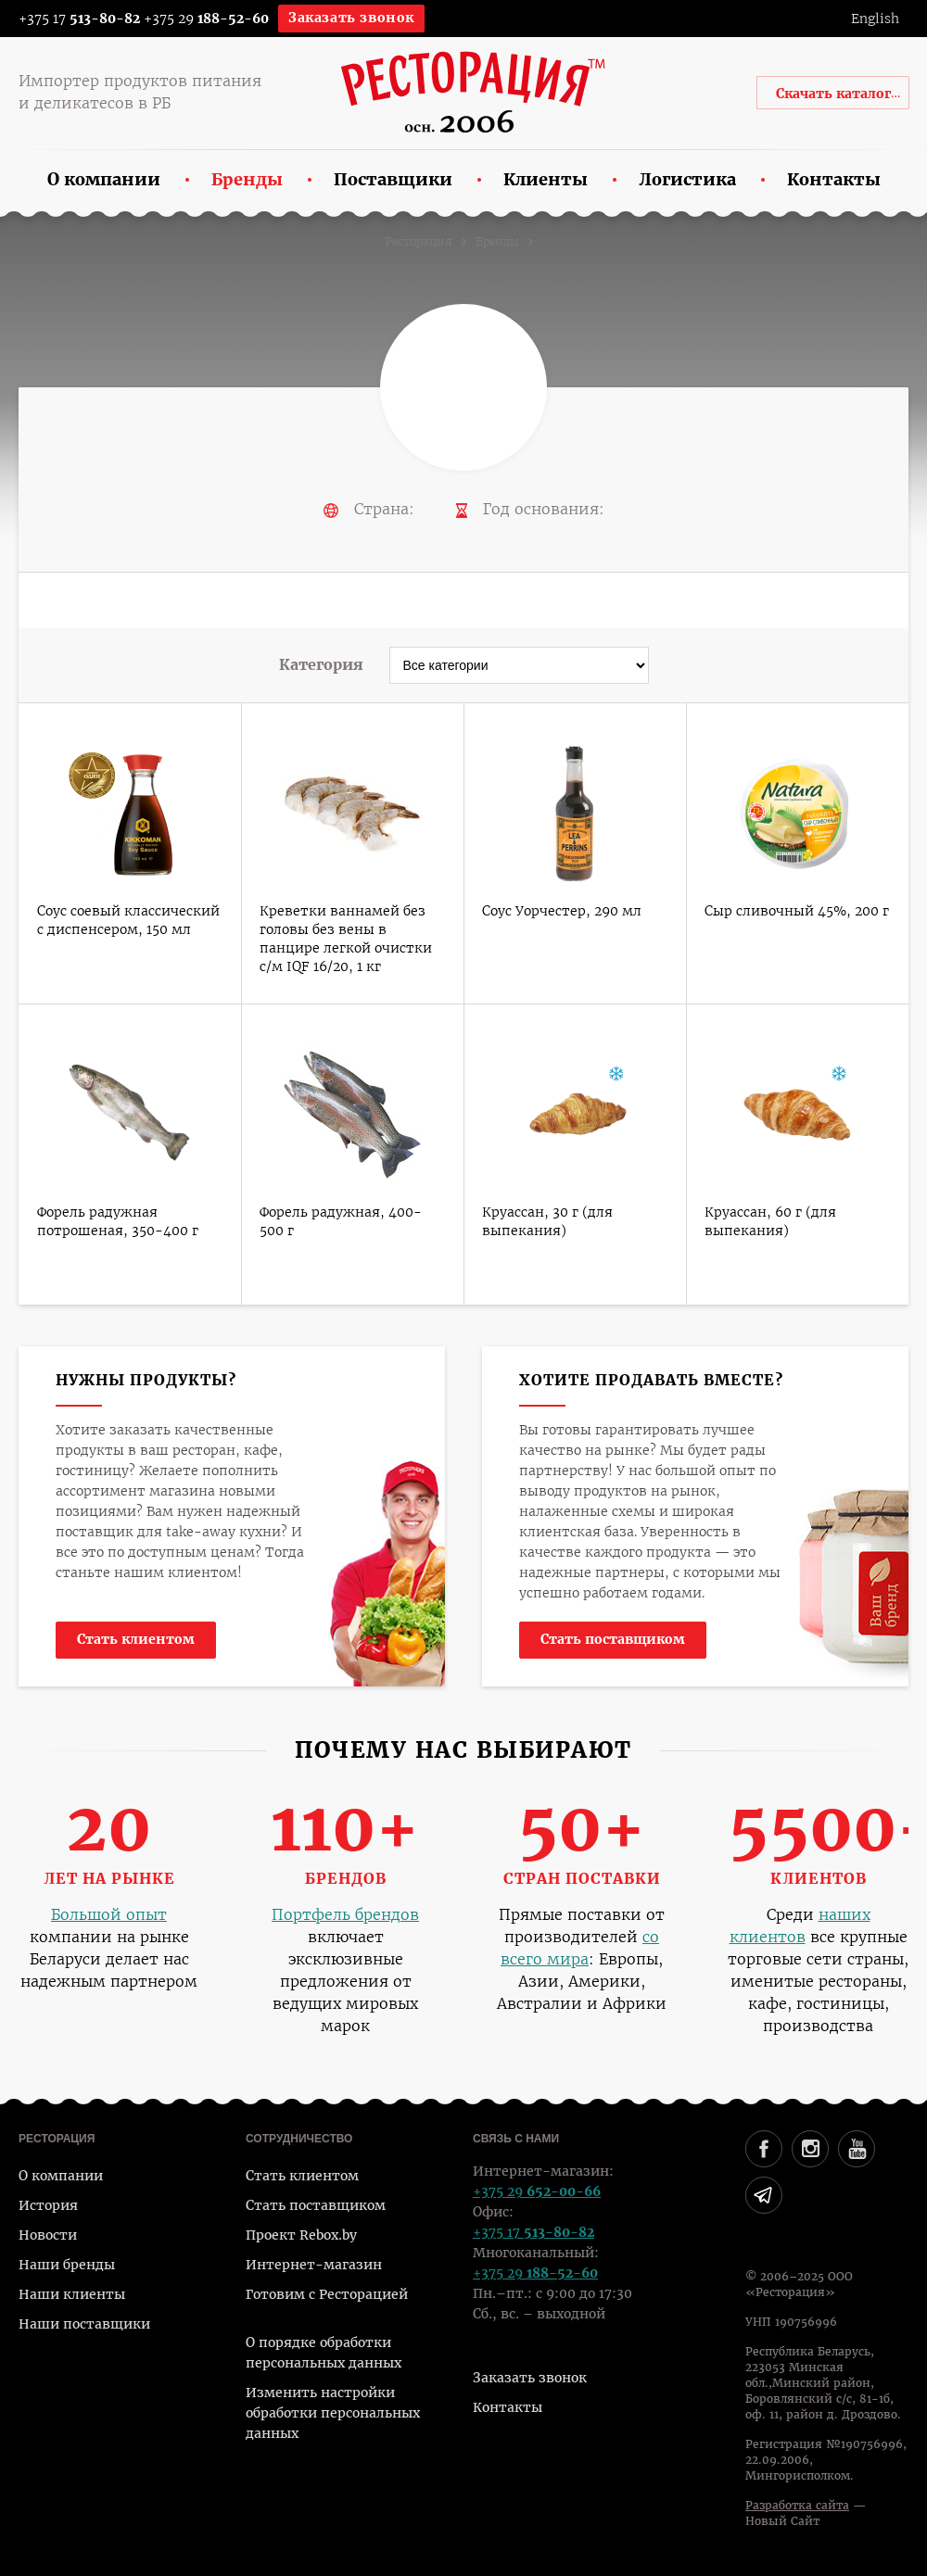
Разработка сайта (797, 2505)
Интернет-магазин (314, 2264)
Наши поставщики (84, 2324)
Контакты (507, 2407)
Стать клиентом (136, 1639)
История (48, 2205)
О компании (61, 2175)
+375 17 (67, 18)
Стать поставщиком (612, 1639)
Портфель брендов (345, 1915)
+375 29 (206, 18)
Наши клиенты (72, 2294)
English (875, 18)
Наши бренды (67, 2264)
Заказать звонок (351, 17)
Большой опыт (109, 1915)
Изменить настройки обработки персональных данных (333, 2413)
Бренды (497, 241)
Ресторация (418, 241)
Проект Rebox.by (301, 2235)
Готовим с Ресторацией (327, 2294)
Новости (48, 2235)
